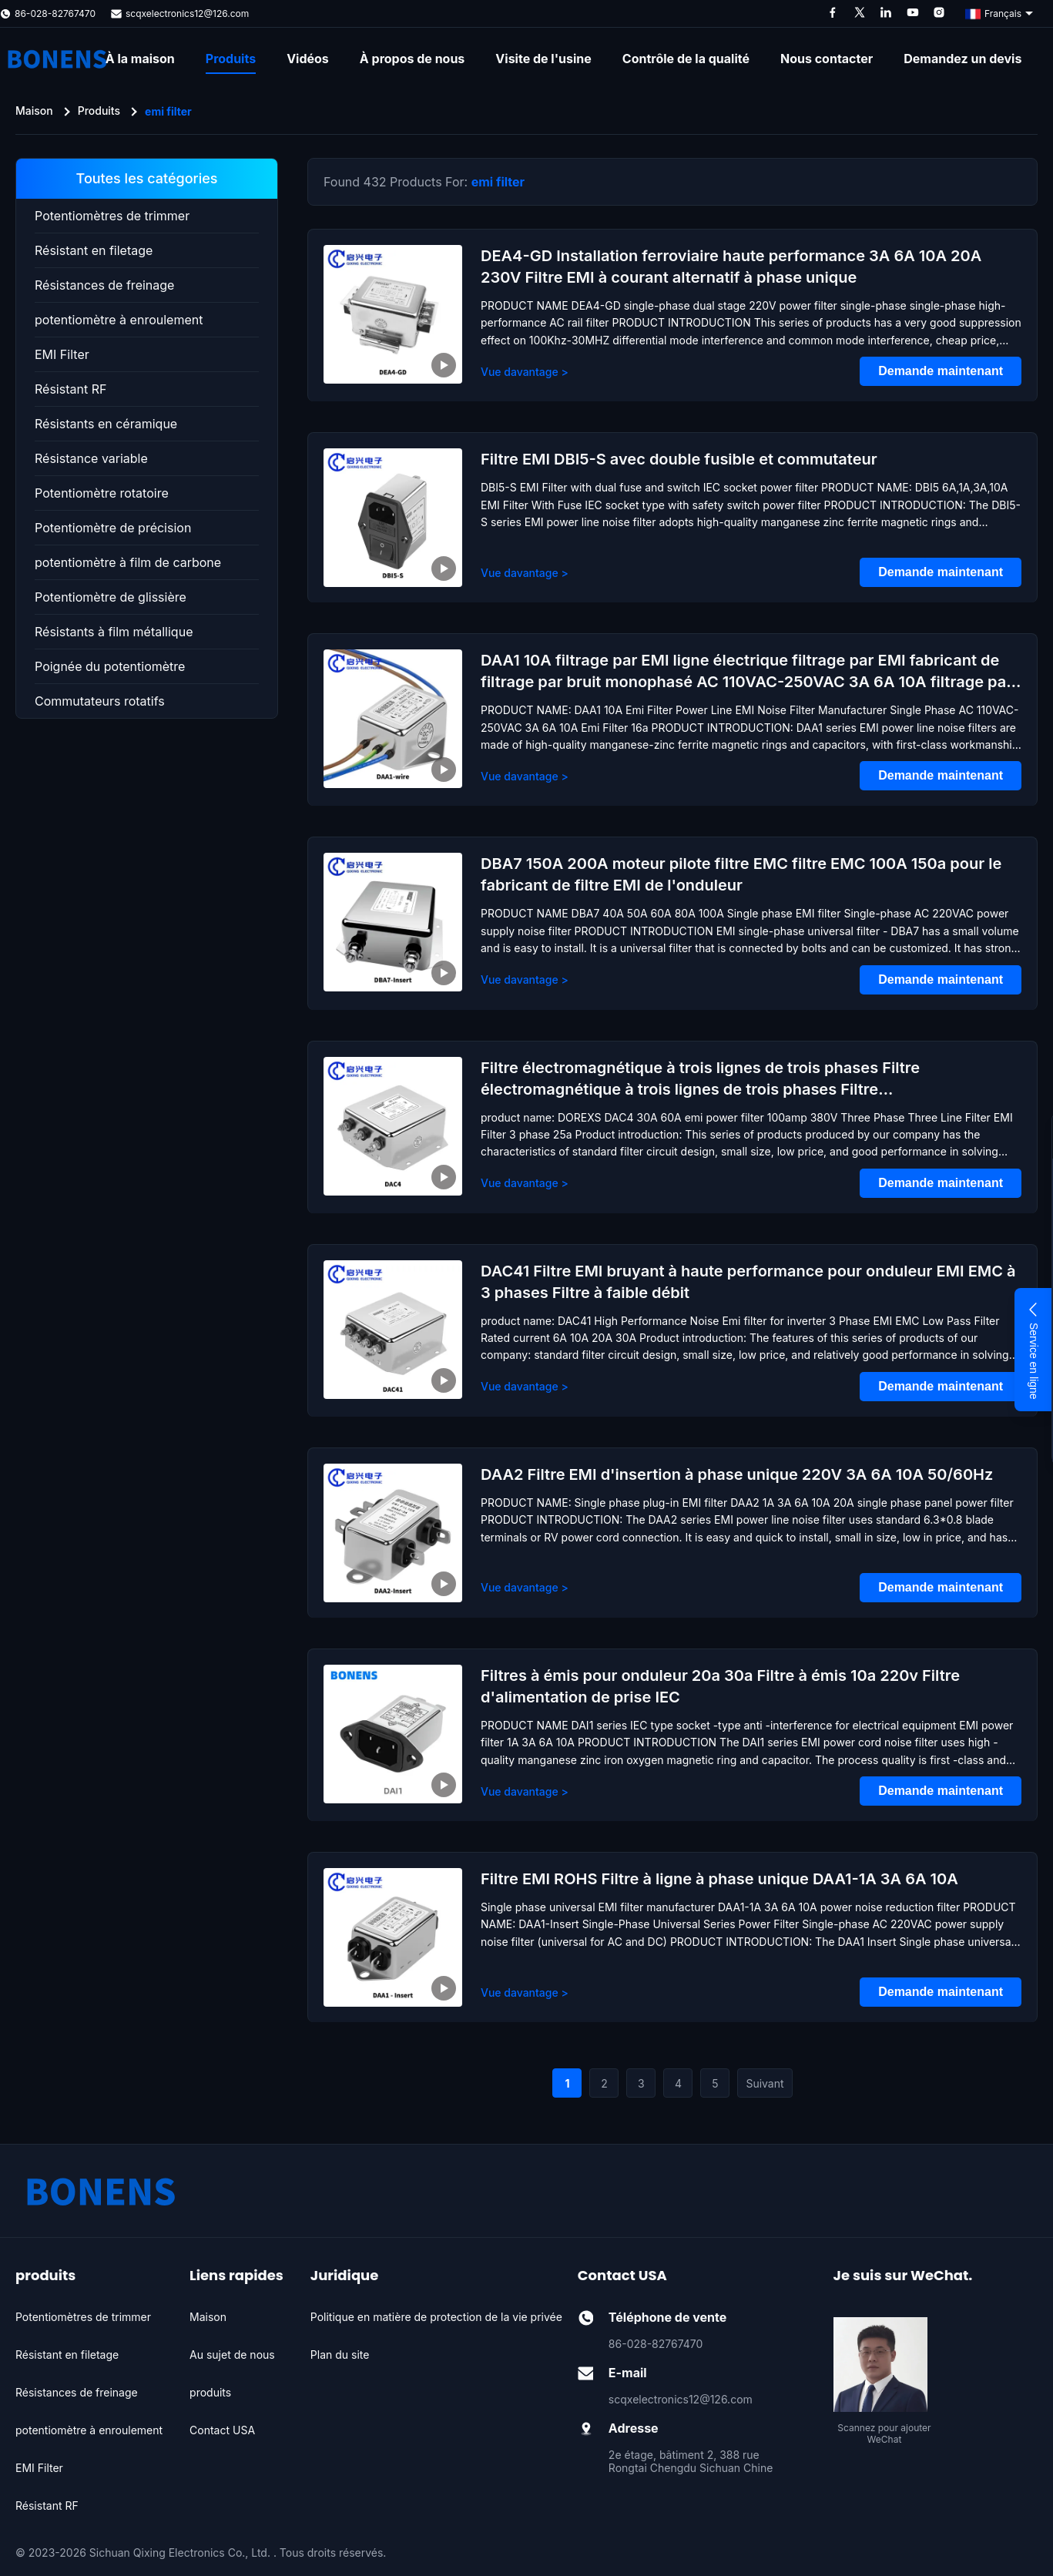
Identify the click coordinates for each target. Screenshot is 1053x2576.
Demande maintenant (940, 370)
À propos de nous (412, 58)
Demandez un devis (962, 58)
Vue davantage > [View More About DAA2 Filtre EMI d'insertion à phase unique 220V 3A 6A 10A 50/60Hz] (524, 1587)
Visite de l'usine (543, 58)
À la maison (140, 58)
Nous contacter (826, 58)
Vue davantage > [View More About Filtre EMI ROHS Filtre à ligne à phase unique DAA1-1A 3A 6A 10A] (524, 1992)
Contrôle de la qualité (686, 58)
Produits (231, 58)
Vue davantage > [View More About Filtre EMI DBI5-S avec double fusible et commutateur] (524, 572)
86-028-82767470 (55, 13)
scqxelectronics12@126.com (187, 13)
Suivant (764, 2083)
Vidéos (308, 58)
